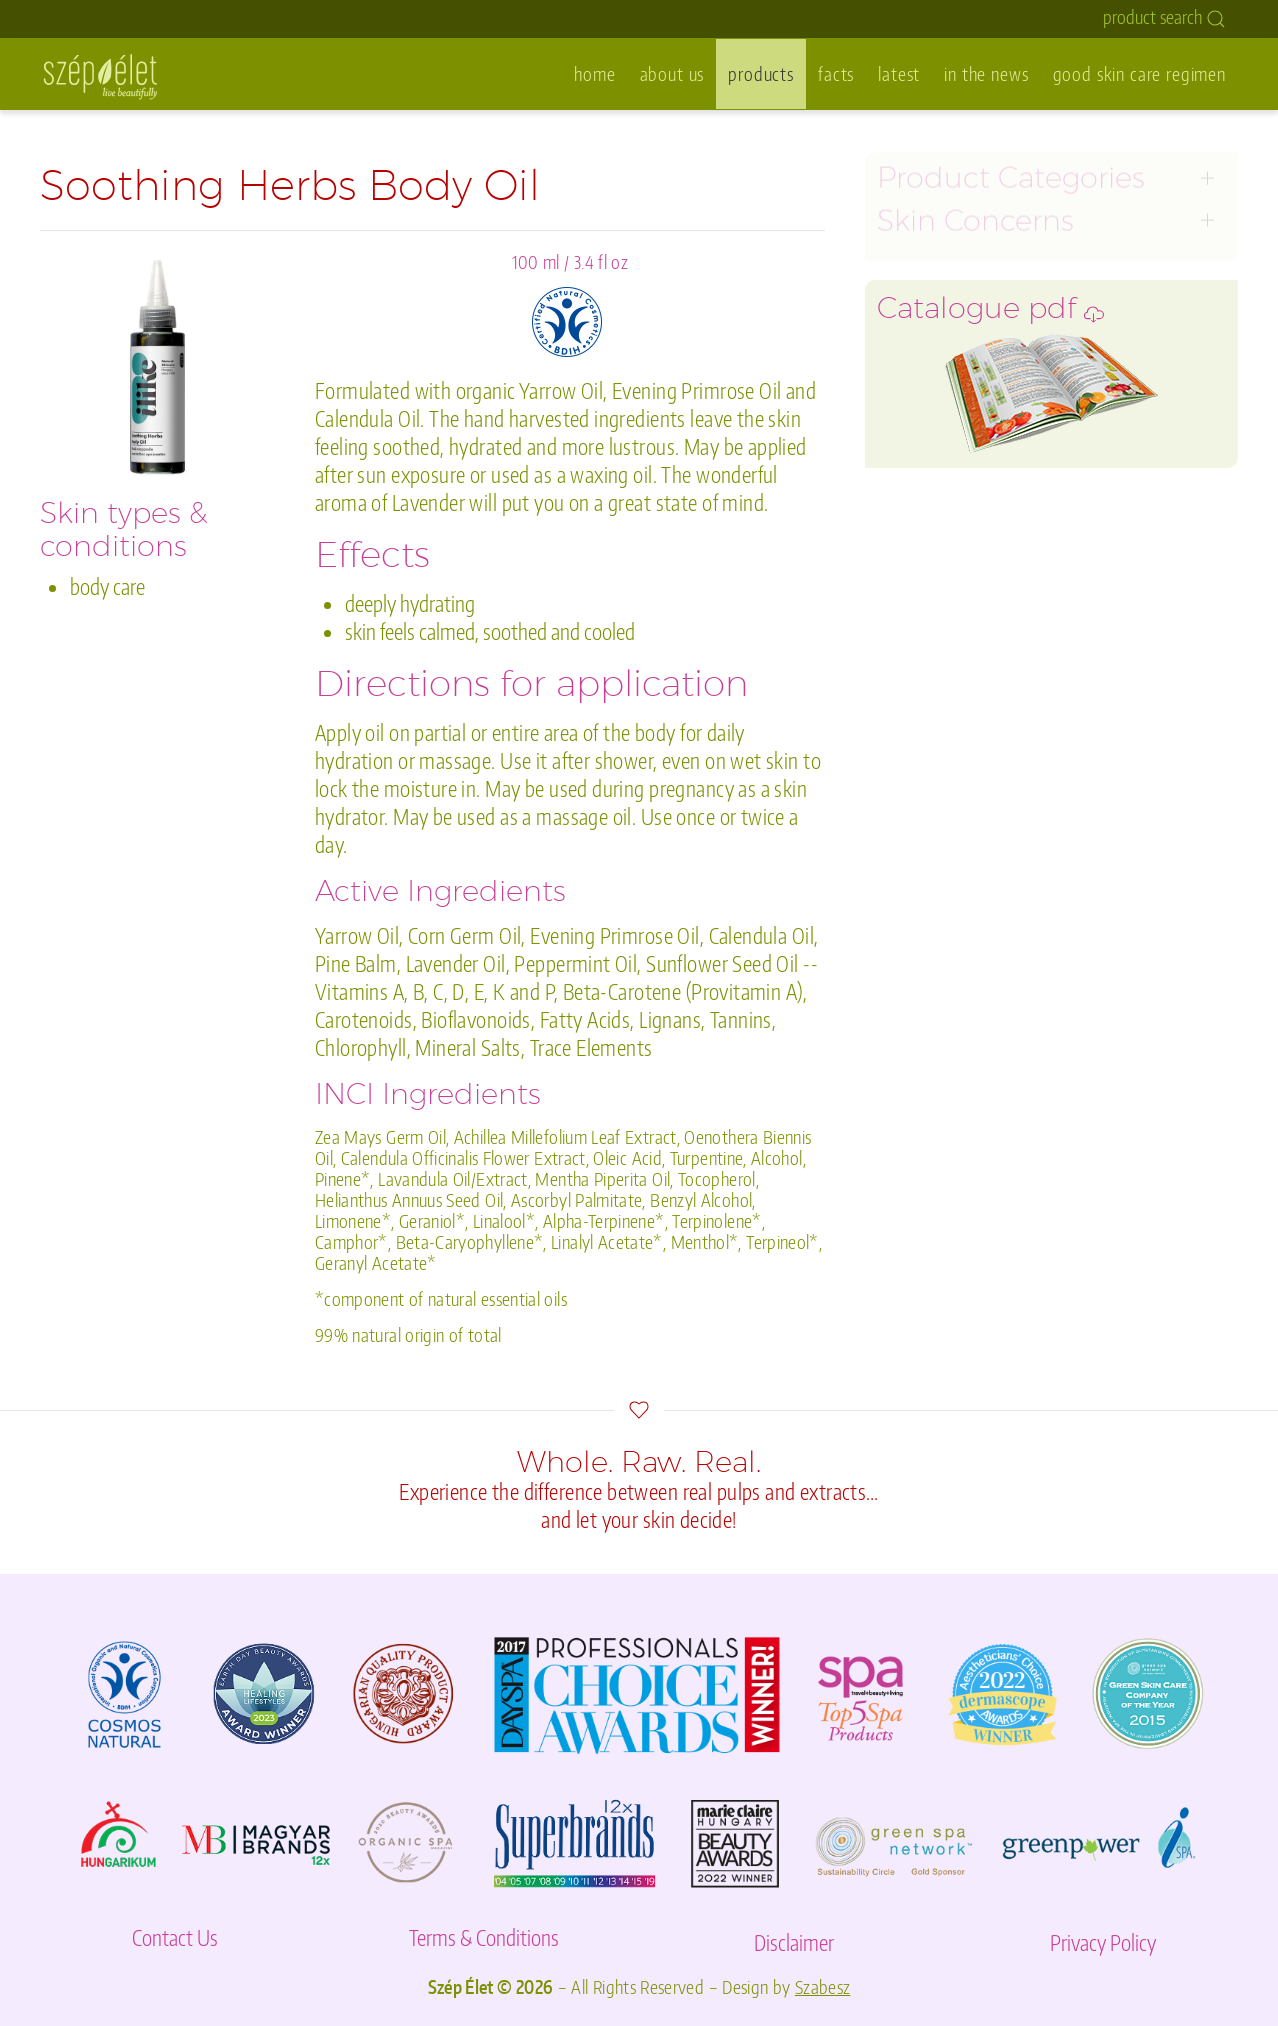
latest (899, 73)
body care (914, 443)
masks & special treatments (984, 303)
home (594, 73)
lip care (904, 415)
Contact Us (175, 1937)
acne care (913, 471)
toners (902, 247)
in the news (986, 73)
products (761, 73)
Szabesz (823, 1987)
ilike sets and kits (942, 499)
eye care (908, 387)
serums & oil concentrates (977, 331)
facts (836, 73)
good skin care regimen (1139, 73)
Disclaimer (794, 1942)
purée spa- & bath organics (980, 527)
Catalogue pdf (990, 650)
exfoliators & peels (947, 275)
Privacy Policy (1103, 1942)
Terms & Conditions (484, 1937)
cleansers (912, 219)
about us (672, 73)
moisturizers (925, 359)
